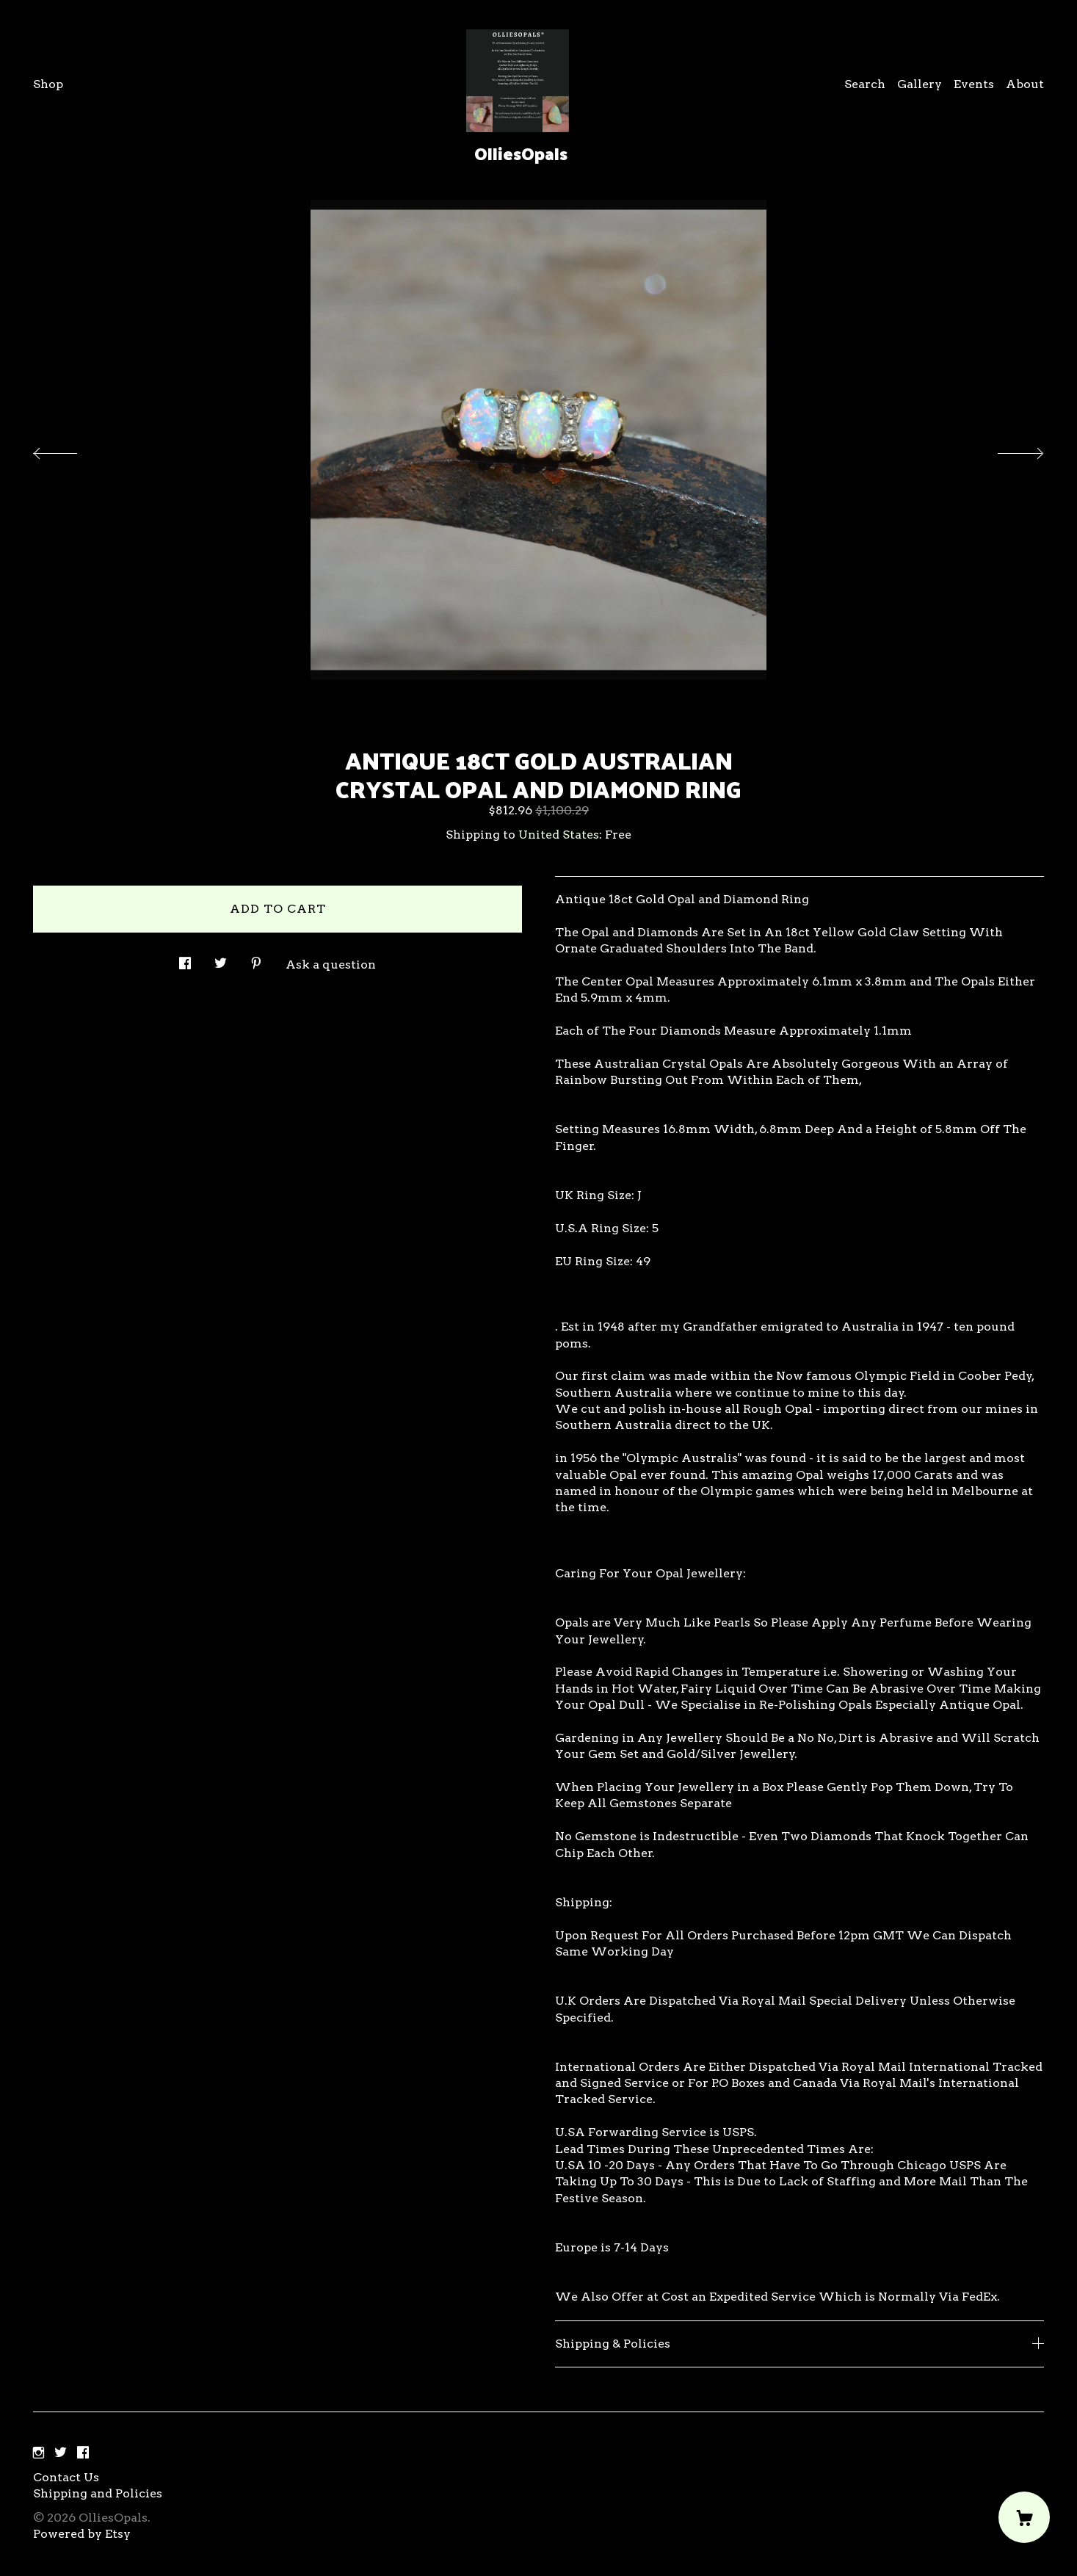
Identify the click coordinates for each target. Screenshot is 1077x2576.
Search (864, 84)
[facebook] (83, 2453)
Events (974, 84)
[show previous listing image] (69, 449)
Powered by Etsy (82, 2534)
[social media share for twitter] (220, 959)
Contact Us (66, 2477)
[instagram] (38, 2453)
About (1025, 84)
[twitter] (60, 2453)
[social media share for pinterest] (256, 959)
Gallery (919, 84)
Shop (48, 84)
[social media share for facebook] (185, 959)
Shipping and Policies (97, 2493)
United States (558, 835)
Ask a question (331, 965)
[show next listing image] (1007, 449)
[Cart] (1024, 2517)
